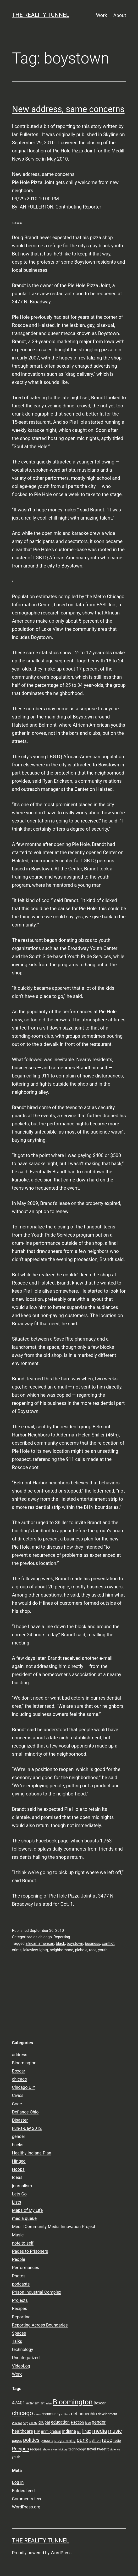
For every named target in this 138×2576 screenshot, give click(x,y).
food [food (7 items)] (88, 2422)
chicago (45, 1937)
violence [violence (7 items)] (115, 2449)
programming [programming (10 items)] (65, 2440)
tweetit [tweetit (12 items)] (103, 2449)
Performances (25, 2267)
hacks (17, 2144)
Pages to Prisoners (30, 2251)
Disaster (20, 2120)
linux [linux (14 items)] (86, 2431)
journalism (22, 2185)
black (60, 1943)
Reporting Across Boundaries (40, 2324)
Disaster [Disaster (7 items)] (17, 2422)
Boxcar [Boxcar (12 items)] (100, 2403)
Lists (16, 2202)
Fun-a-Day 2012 (27, 2128)
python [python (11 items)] (95, 2440)
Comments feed (27, 2498)
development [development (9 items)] (107, 2414)
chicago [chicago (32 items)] (22, 2413)
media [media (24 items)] (99, 2431)
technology (22, 2349)
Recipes (19, 2308)
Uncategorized (26, 2357)
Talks (17, 2341)
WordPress (61, 2552)
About (119, 15)
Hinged (19, 2161)
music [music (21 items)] (115, 2431)
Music (18, 2234)
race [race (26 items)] (107, 2440)
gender (18, 2136)
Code (17, 2103)
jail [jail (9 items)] (79, 2431)
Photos (19, 2275)
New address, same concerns (68, 109)
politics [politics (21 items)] (31, 2440)
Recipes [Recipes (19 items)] (20, 2449)
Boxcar (18, 2070)
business (92, 1943)
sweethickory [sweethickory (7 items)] (59, 2449)
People (18, 2259)
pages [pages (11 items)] (17, 2440)
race (92, 1950)
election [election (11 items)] (77, 2422)
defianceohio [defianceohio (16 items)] (84, 2413)
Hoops (18, 2169)
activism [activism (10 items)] (32, 2403)
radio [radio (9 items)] (117, 2441)
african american (40, 1943)
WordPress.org (26, 2506)
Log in (18, 2482)
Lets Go (19, 2193)
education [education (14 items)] (60, 2422)
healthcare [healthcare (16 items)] (22, 2431)
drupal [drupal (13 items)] (44, 2422)
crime (17, 1950)
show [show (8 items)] (46, 2449)
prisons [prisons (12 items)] (47, 2440)
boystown (75, 1943)
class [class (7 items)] (37, 2414)
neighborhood (61, 1950)
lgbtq (43, 1950)
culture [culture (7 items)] (65, 2414)
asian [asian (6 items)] (49, 2403)
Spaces (19, 2333)
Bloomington (24, 2062)
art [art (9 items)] (42, 2403)
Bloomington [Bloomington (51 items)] (73, 2402)
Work (101, 15)
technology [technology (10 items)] (77, 2449)
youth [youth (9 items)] (16, 2457)
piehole (81, 1950)
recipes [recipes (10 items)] (36, 2449)
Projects (20, 2300)
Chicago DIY (23, 2087)
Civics (17, 2095)
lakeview (30, 1950)
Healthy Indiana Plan (31, 2152)
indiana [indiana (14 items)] (69, 2431)
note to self (22, 2243)
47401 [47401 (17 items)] (18, 2403)
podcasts (21, 2284)
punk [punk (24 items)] (82, 2440)
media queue (24, 2218)
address (19, 2054)
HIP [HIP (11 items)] (37, 2431)
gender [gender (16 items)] (99, 2422)
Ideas (17, 2177)
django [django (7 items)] (33, 2422)
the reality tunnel (40, 15)
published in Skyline (97, 134)
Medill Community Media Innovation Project (53, 2226)
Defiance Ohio (25, 2111)
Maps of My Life (27, 2210)
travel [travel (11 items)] (91, 2449)
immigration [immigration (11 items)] (51, 2431)
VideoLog (21, 2365)
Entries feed (23, 2490)
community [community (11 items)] (51, 2414)
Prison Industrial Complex (36, 2292)
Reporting (62, 1937)
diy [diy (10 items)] (25, 2422)
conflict (108, 1943)
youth (102, 1950)
